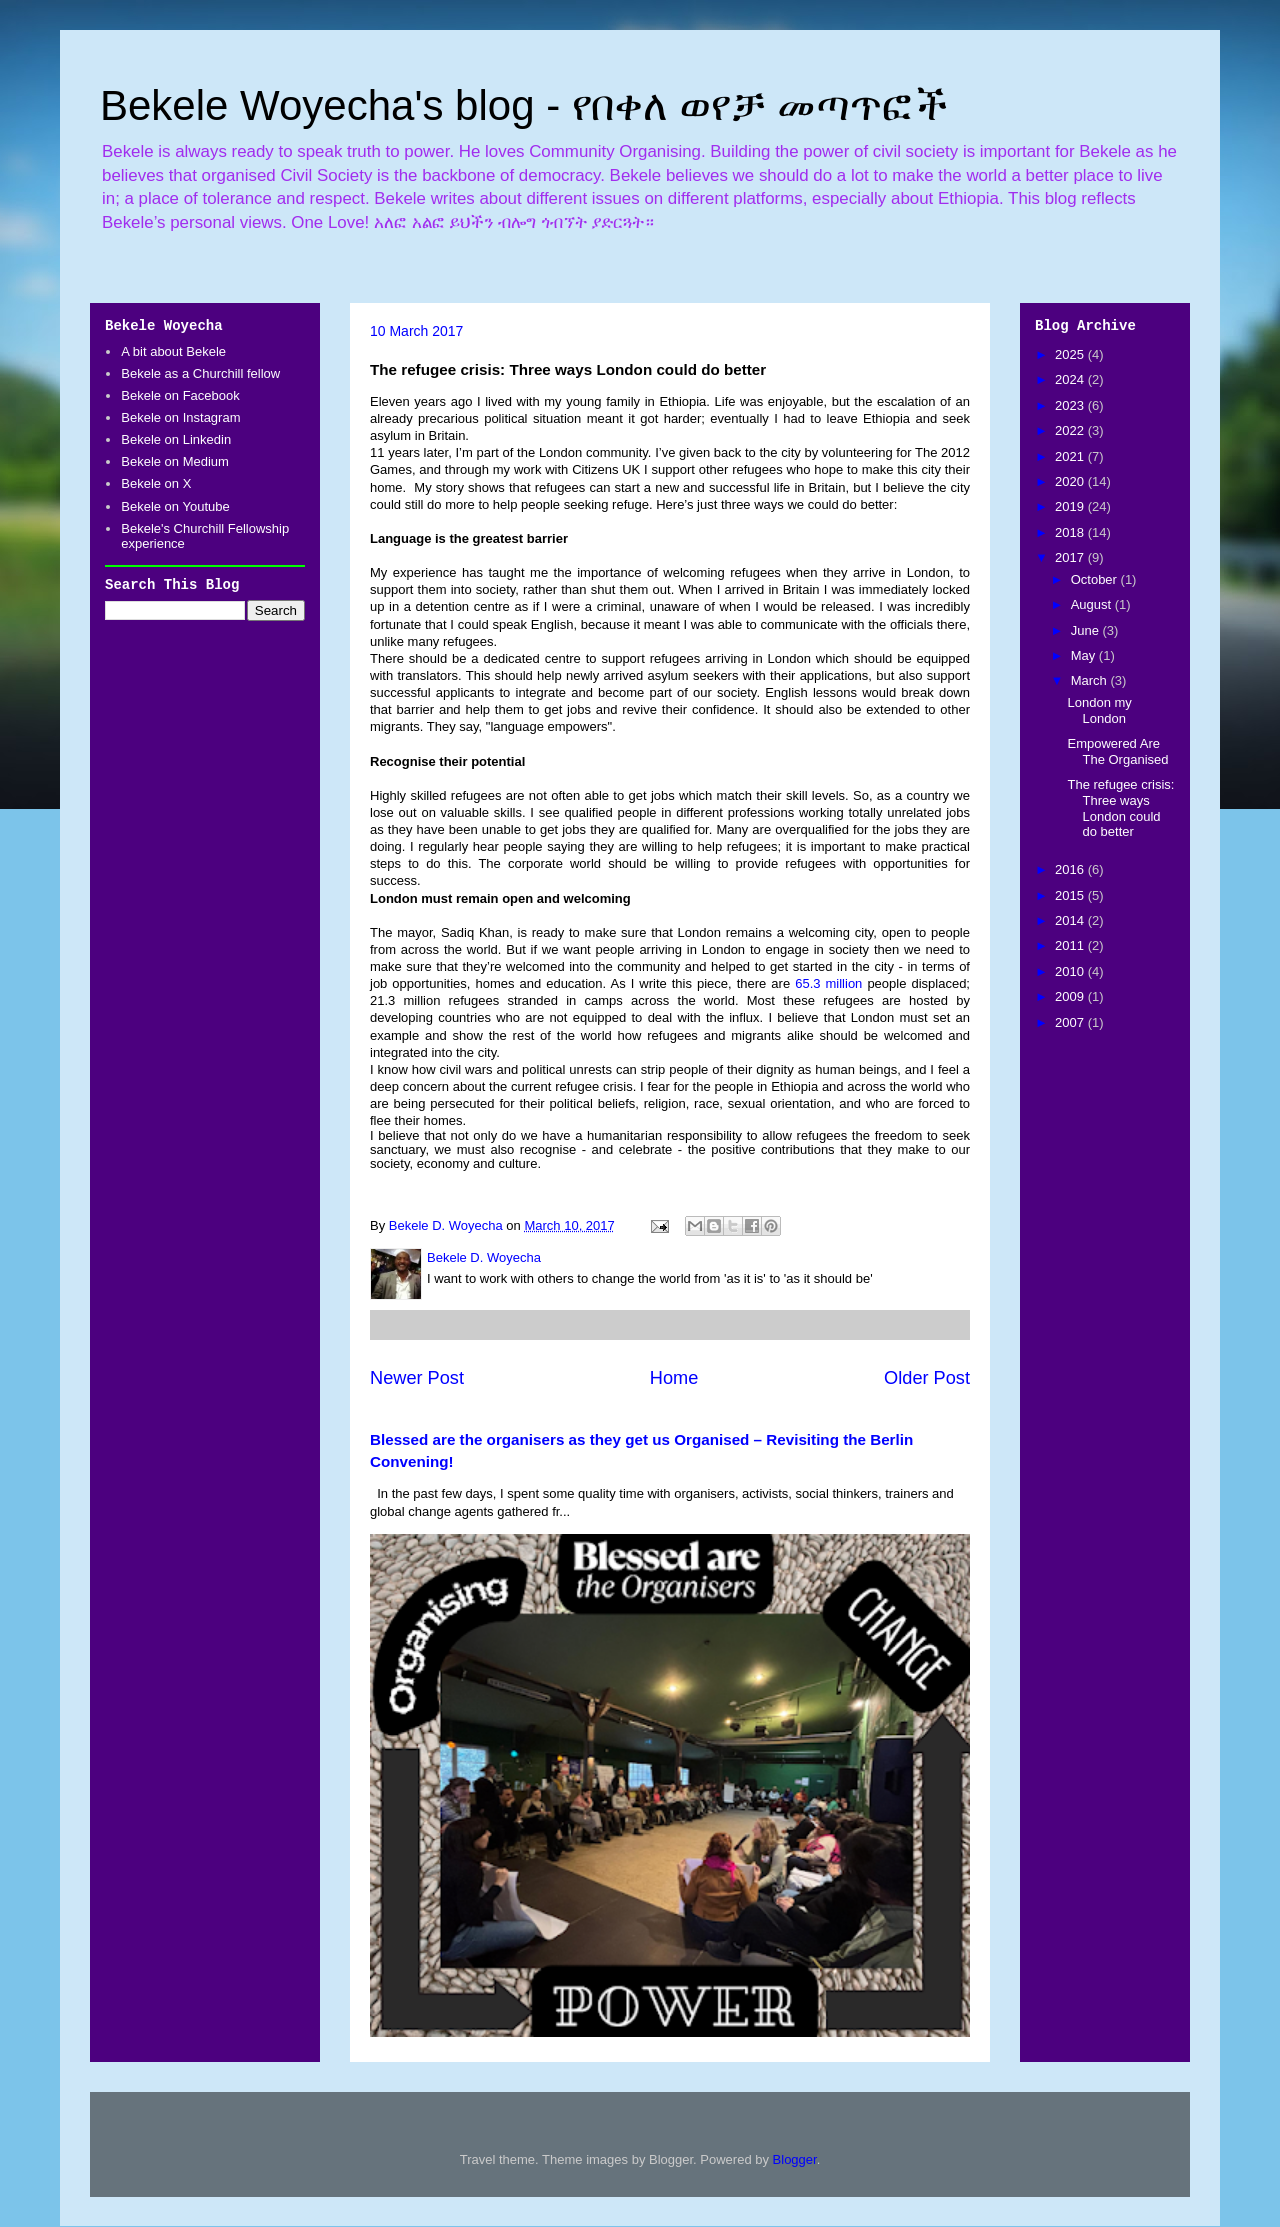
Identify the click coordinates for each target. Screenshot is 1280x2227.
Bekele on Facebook (180, 395)
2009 (1071, 996)
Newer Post (417, 1378)
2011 (1071, 945)
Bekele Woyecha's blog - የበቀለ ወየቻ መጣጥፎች (524, 105)
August (1093, 604)
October (1096, 579)
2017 (1071, 557)
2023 (1071, 405)
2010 (1071, 971)
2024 (1071, 379)
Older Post (927, 1378)
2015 (1071, 895)
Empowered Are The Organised (1117, 751)
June (1087, 630)
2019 (1071, 506)
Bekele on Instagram (180, 417)
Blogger (795, 2159)
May (1085, 655)
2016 (1071, 869)
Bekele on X (156, 483)
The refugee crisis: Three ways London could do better (1120, 808)
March (1091, 680)
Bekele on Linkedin (176, 439)
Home (674, 1378)
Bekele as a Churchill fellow (200, 373)
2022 (1071, 430)
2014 (1071, 920)
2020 (1071, 481)
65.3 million (828, 983)
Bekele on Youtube (175, 506)
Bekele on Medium (175, 461)
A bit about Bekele (173, 351)
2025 (1071, 354)
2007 (1071, 1022)
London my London (1099, 710)
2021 (1071, 456)
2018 (1071, 532)
